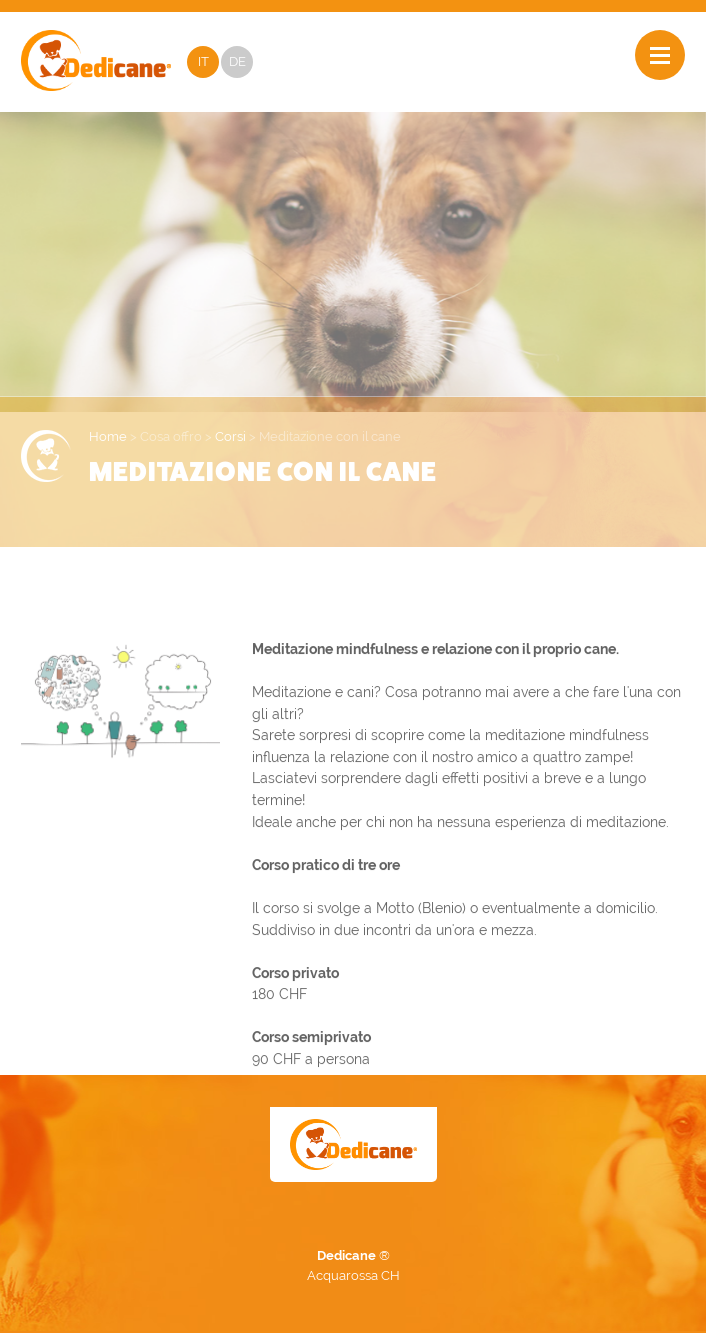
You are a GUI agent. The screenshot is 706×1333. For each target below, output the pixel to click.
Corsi (230, 436)
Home (108, 436)
